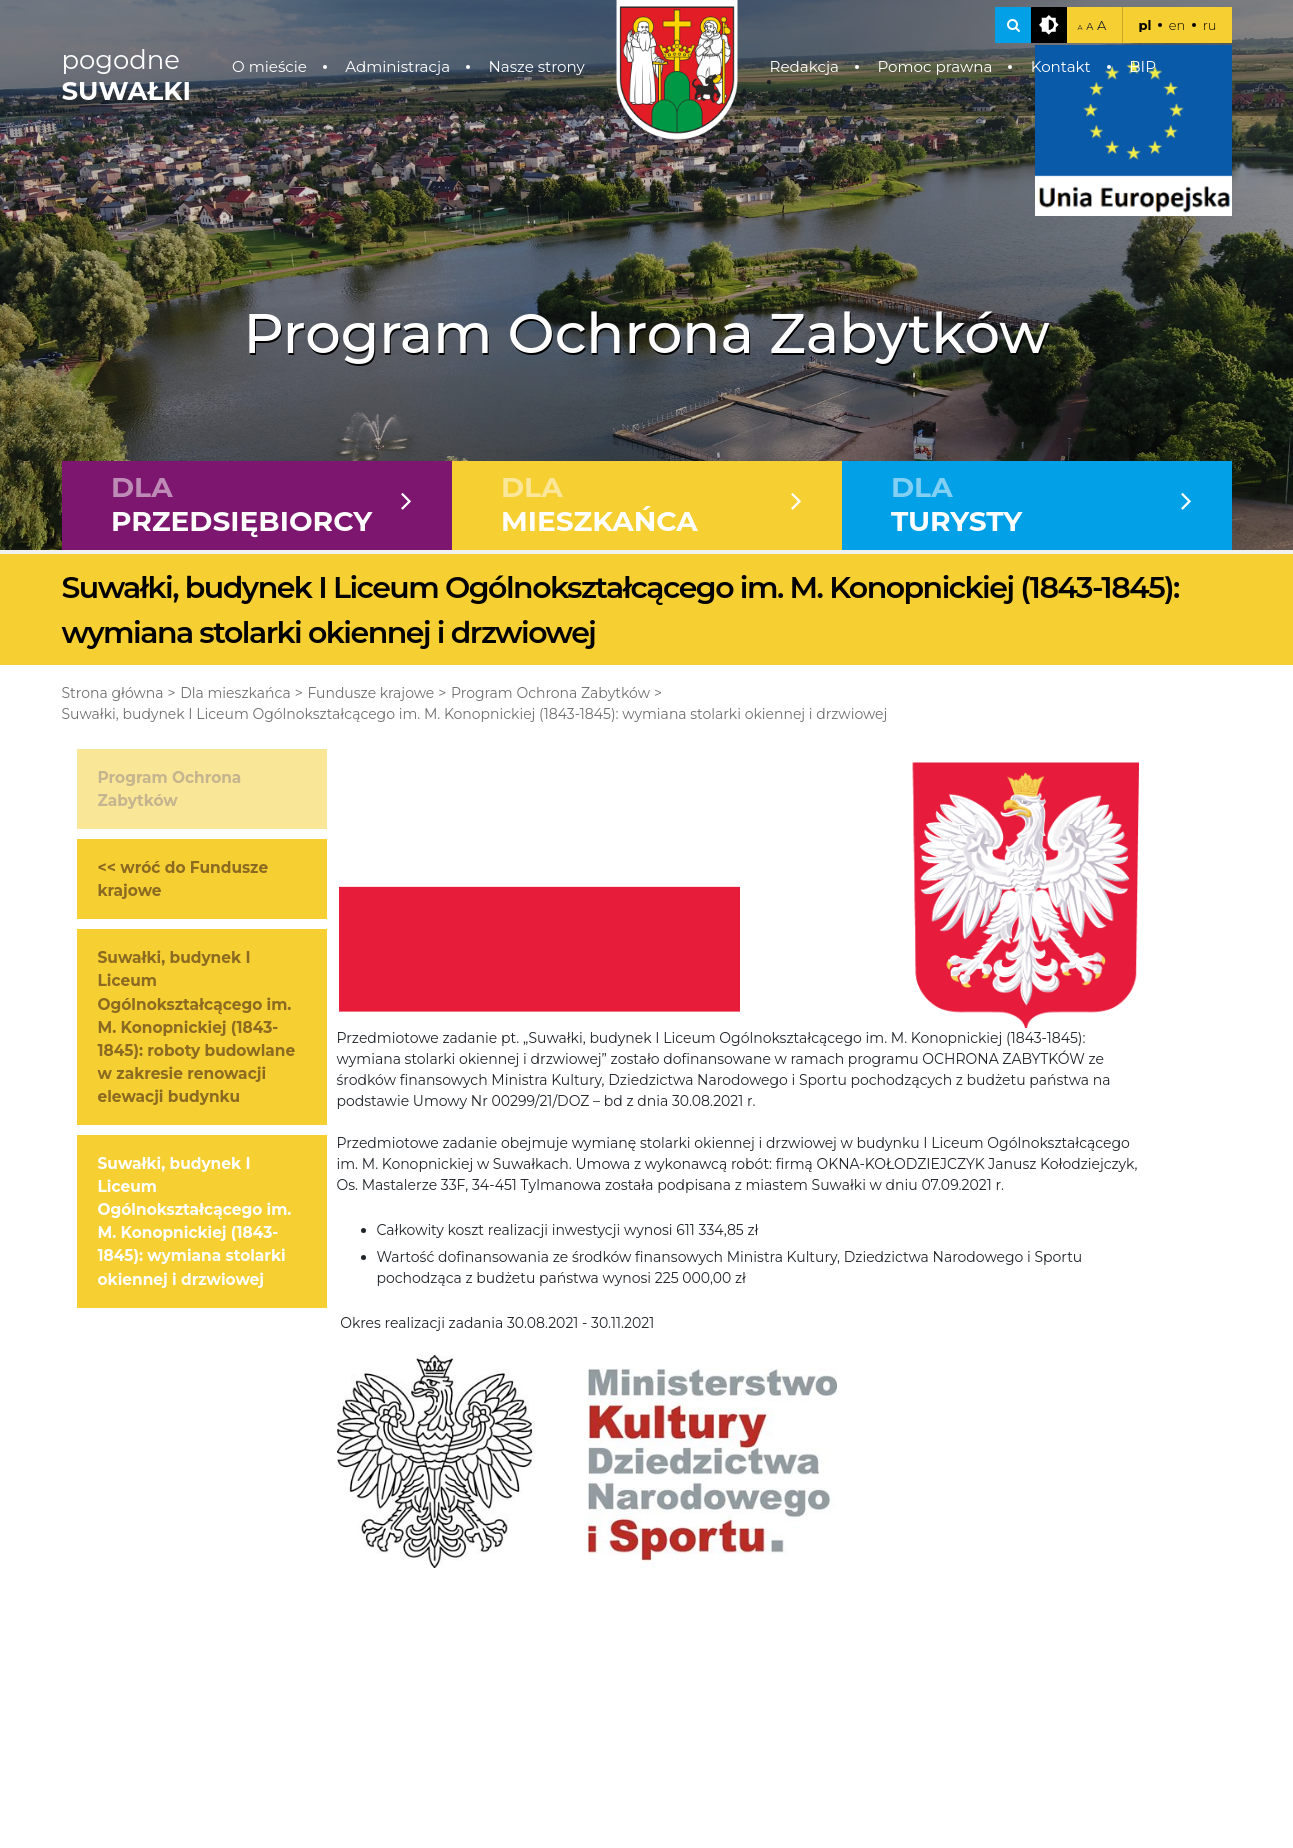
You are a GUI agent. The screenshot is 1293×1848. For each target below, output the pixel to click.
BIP (1142, 66)
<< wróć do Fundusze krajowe (183, 879)
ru (1210, 25)
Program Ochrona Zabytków (550, 693)
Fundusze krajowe (370, 693)
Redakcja (804, 66)
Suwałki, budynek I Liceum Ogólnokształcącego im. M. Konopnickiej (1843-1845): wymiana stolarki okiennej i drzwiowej (475, 714)
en (1177, 25)
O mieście (269, 66)
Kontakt (1061, 66)
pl (1144, 25)
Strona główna (113, 693)
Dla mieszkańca (235, 693)
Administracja (397, 66)
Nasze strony (536, 66)
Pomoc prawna (934, 66)
